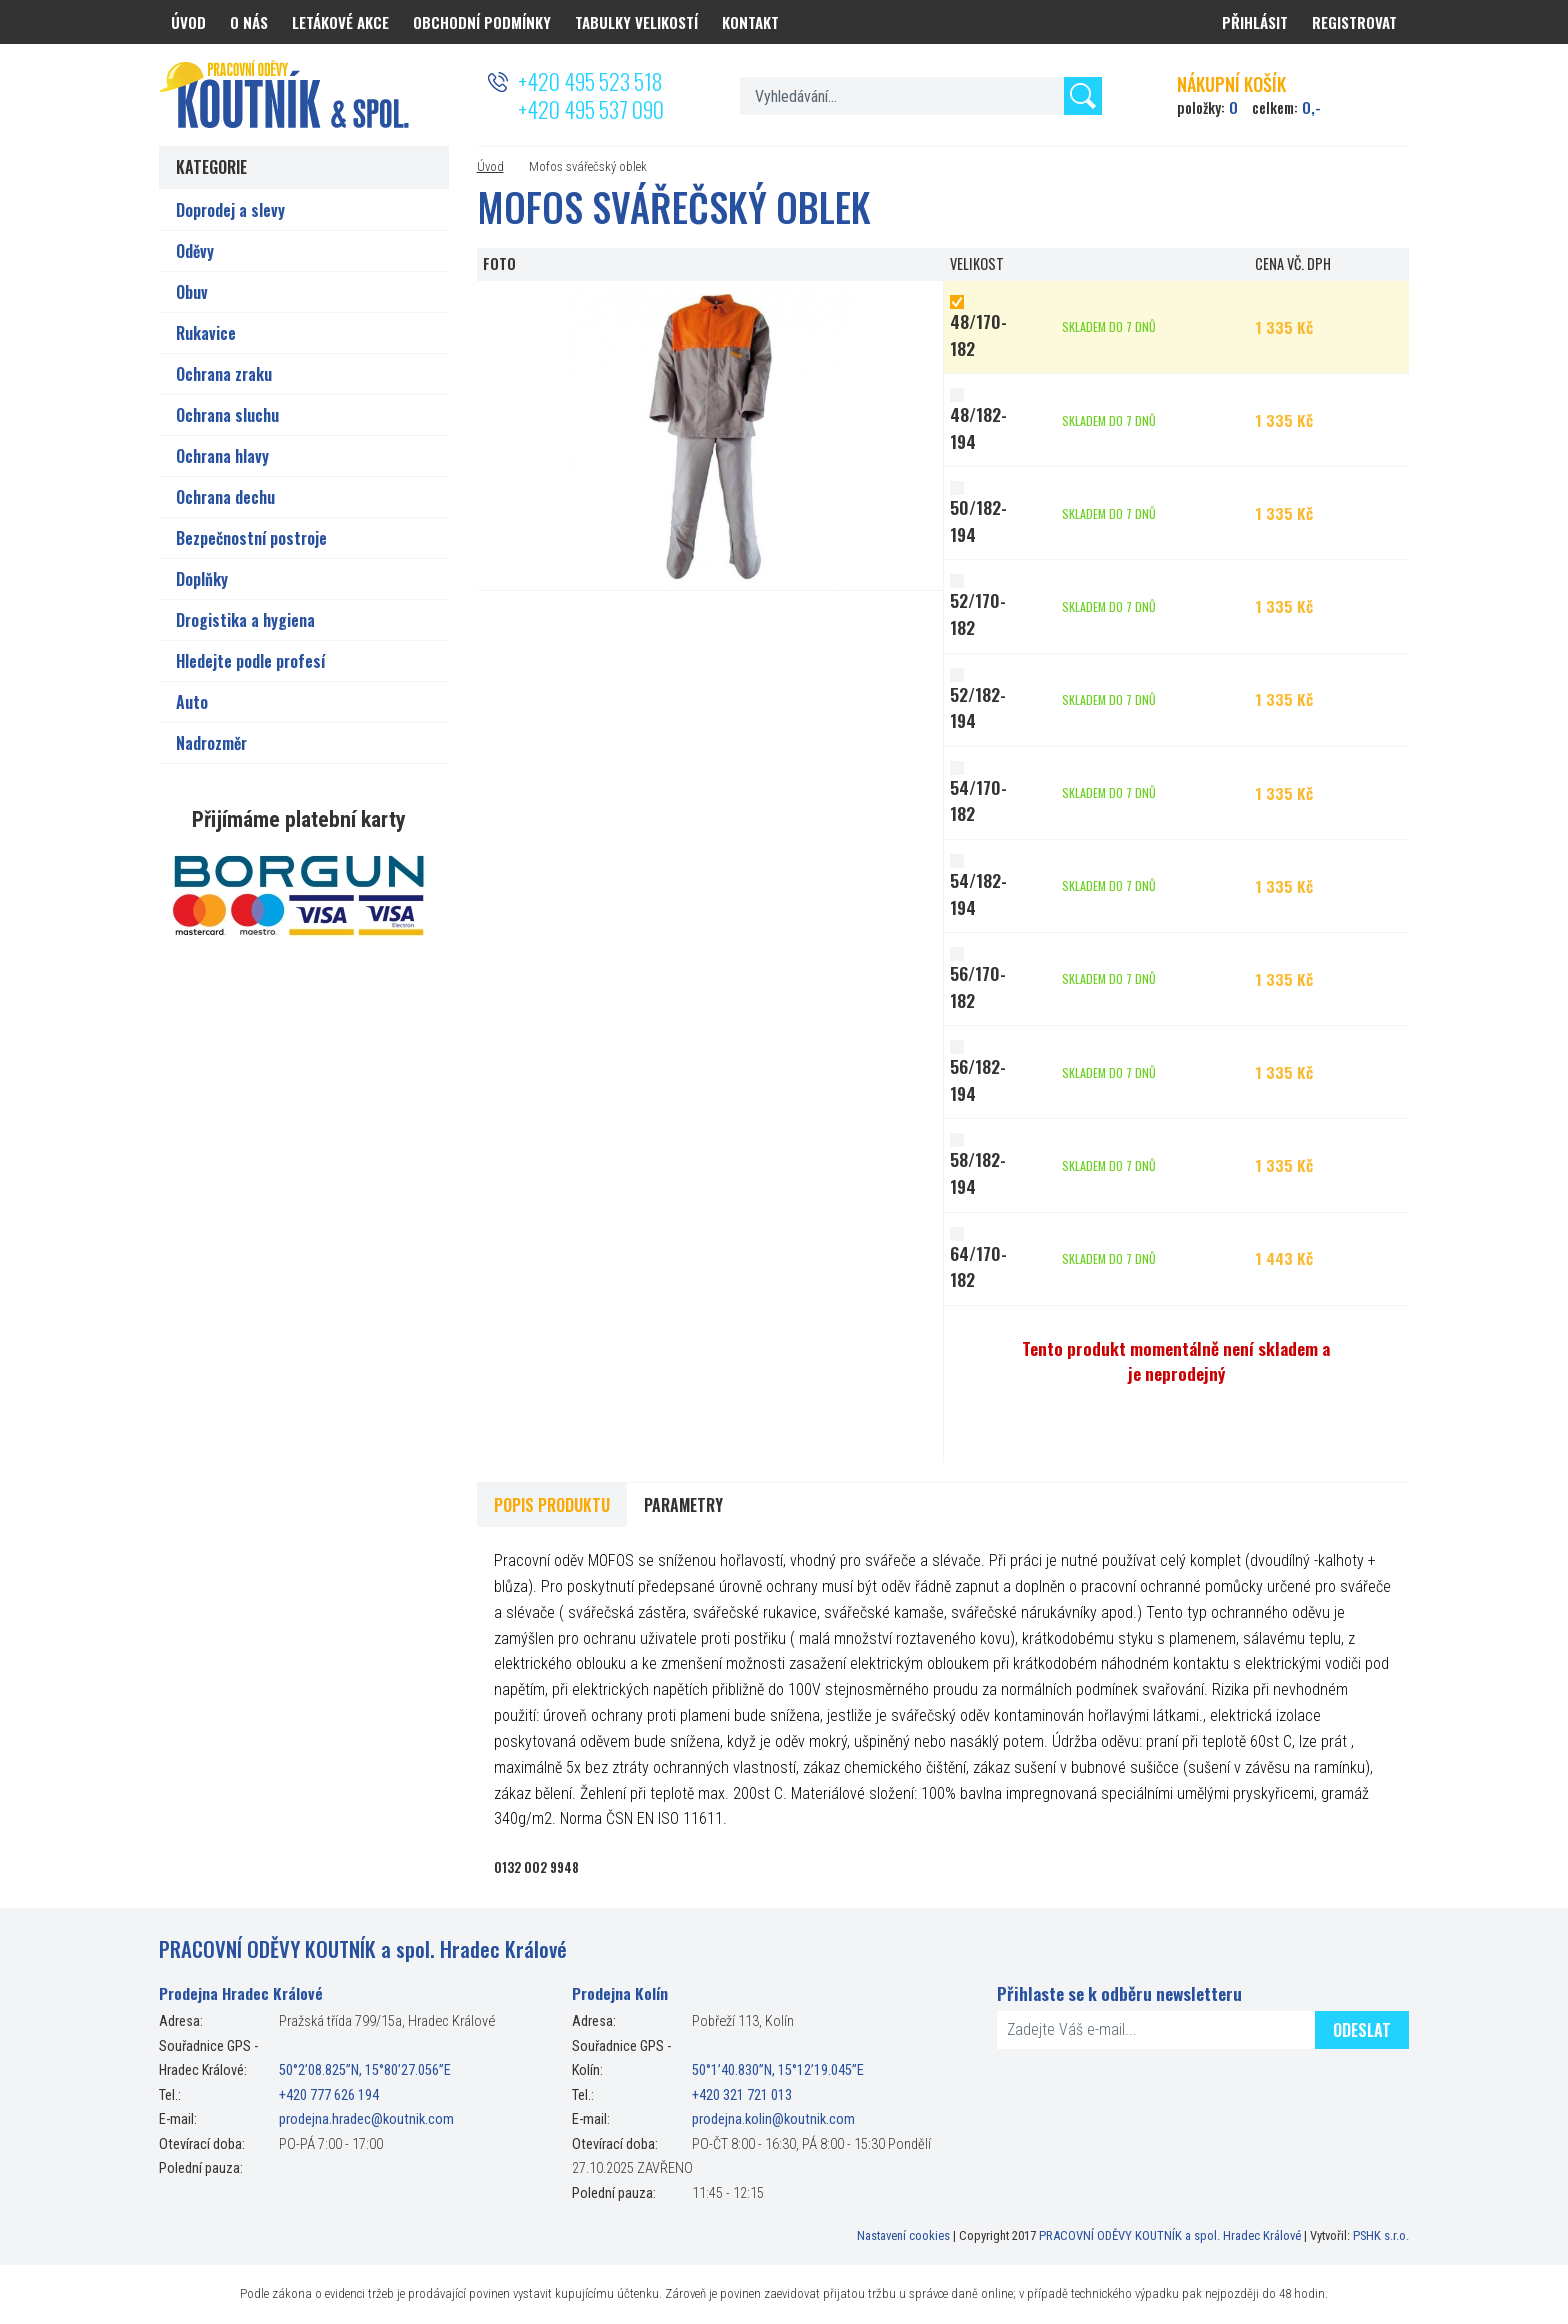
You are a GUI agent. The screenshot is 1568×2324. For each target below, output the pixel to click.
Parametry (683, 1505)
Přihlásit (1255, 22)
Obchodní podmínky (482, 22)
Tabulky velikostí (636, 22)
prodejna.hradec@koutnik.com (366, 2119)
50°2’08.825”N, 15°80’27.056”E (365, 2070)
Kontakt (750, 22)
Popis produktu (552, 1505)
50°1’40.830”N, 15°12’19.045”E (778, 2070)
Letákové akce (340, 22)
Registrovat (1354, 22)
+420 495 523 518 (590, 81)
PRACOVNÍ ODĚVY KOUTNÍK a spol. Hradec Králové (1170, 2235)
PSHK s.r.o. (1381, 2235)
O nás (249, 22)
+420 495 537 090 (591, 109)
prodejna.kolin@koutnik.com (773, 2119)
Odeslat (1362, 2030)
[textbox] (920, 96)
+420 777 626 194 (329, 2095)
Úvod (490, 166)
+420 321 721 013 (742, 2095)
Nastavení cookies (903, 2235)
